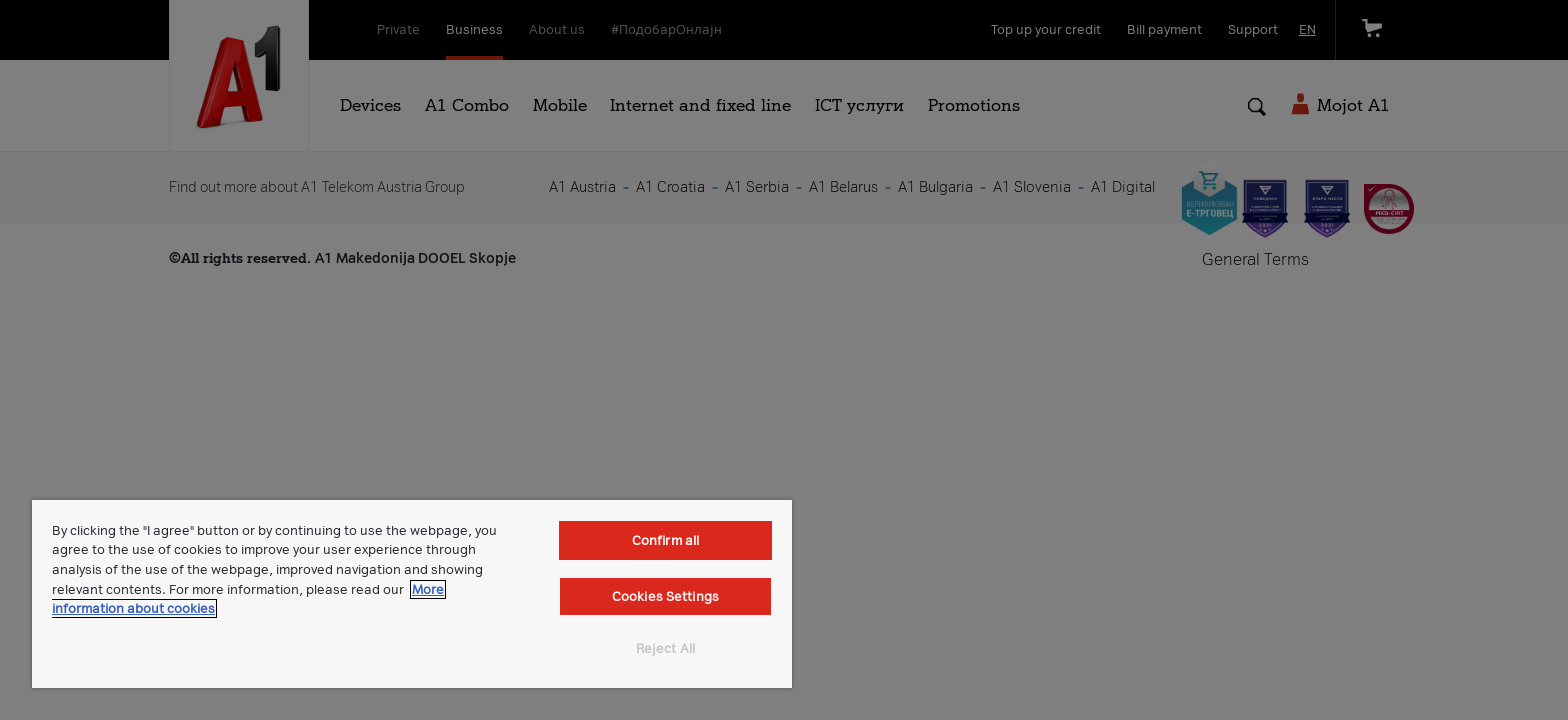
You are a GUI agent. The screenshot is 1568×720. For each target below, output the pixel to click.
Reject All (665, 648)
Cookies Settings (665, 596)
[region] (412, 594)
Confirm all (665, 540)
